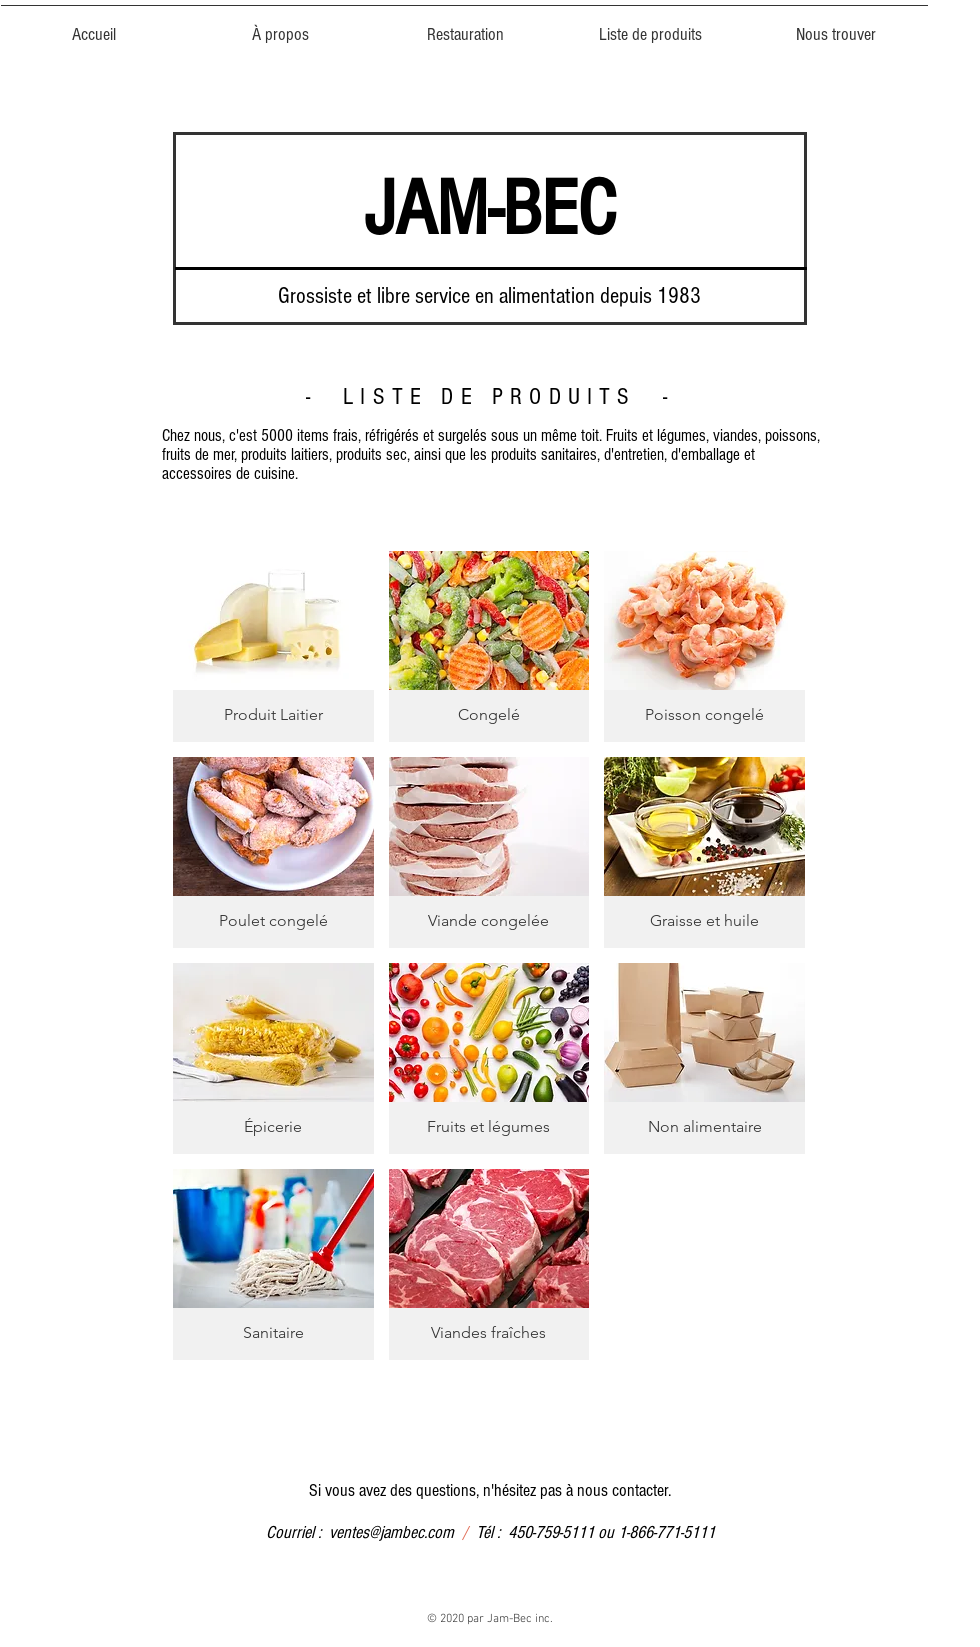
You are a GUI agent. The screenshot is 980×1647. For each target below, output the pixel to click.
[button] (958, 41)
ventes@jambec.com (391, 1532)
